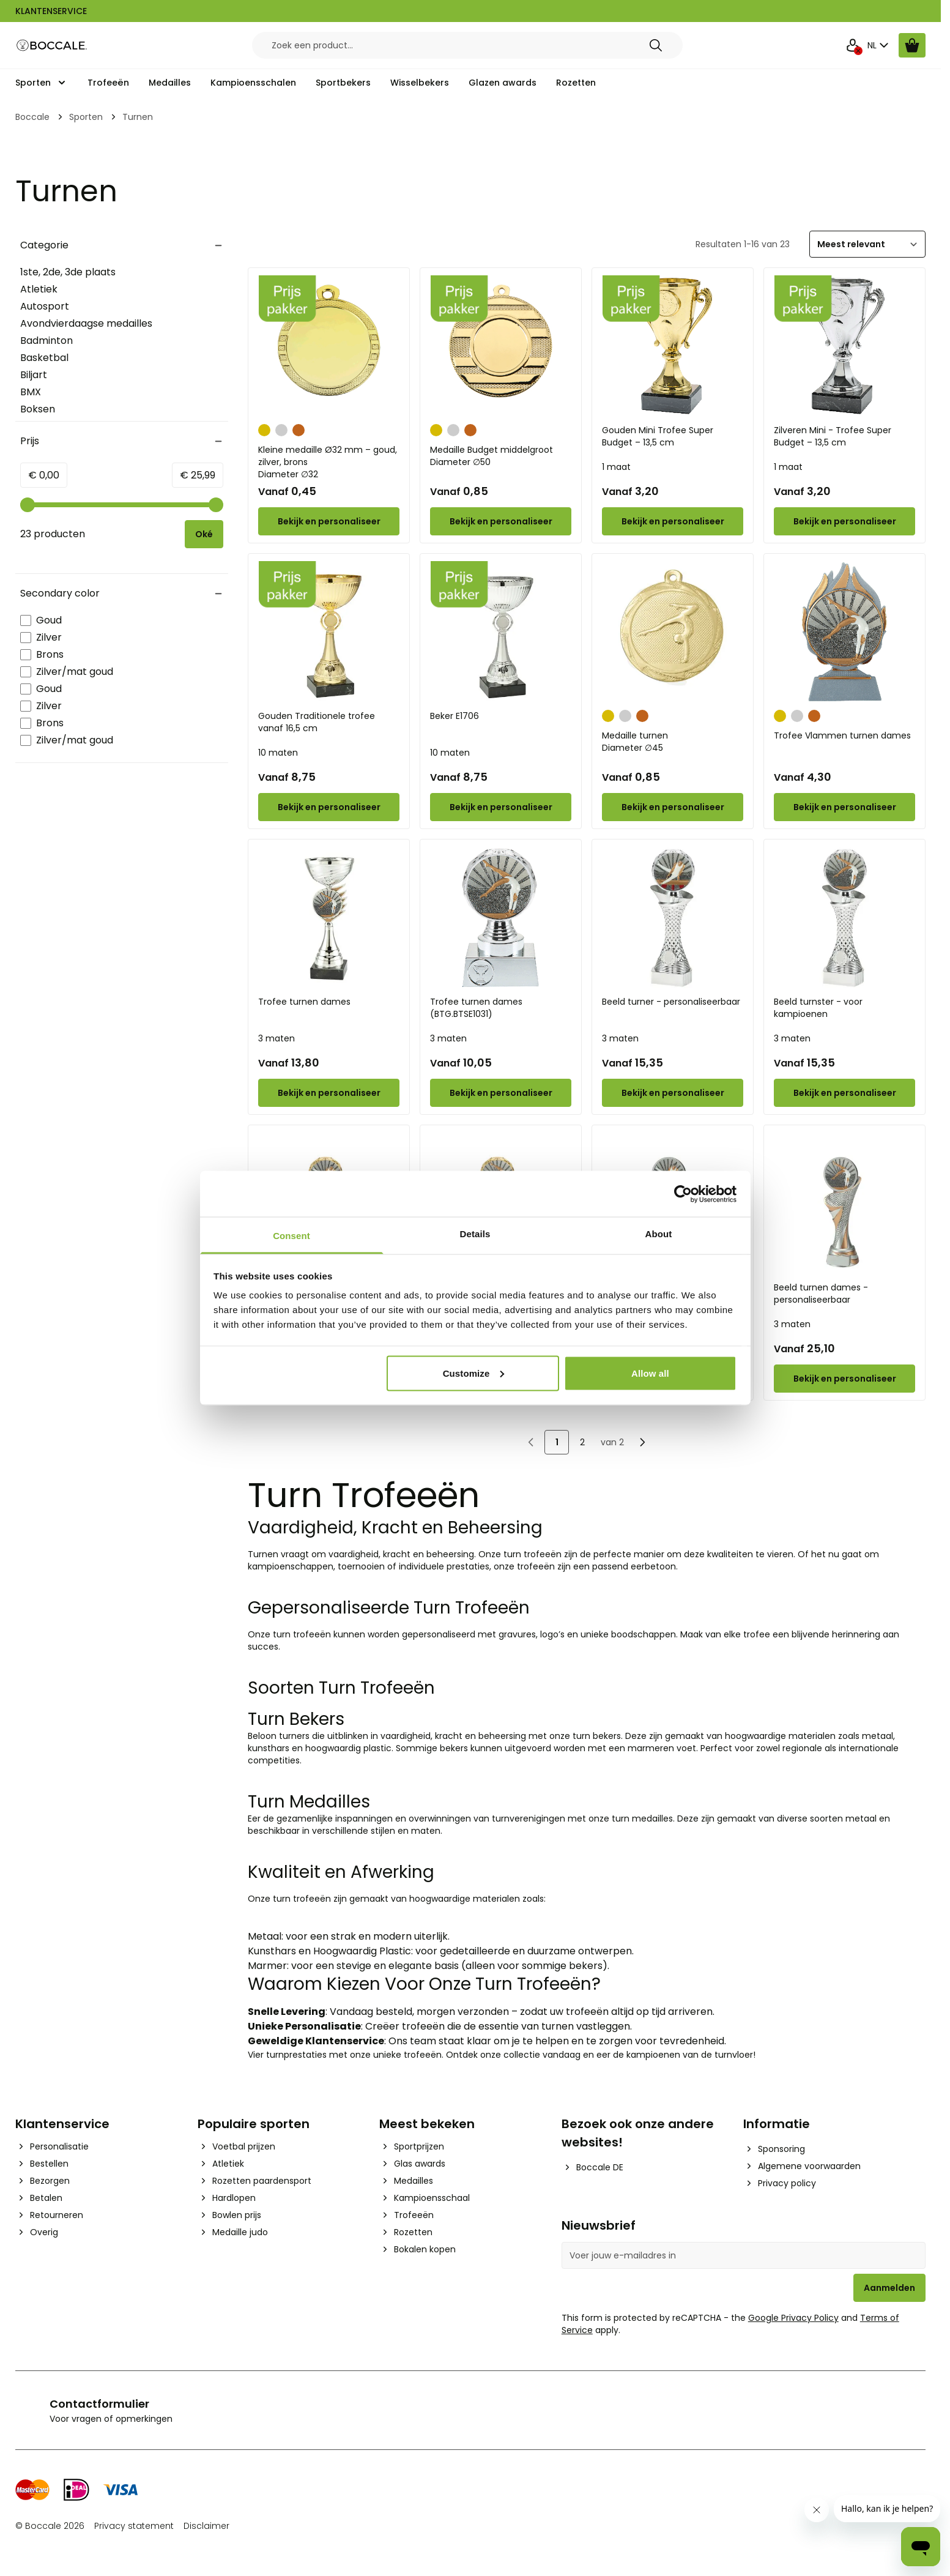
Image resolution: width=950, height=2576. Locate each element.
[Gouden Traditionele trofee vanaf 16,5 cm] (328, 631)
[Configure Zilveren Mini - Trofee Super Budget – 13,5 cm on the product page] (844, 521)
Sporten (33, 82)
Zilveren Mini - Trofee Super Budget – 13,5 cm (832, 436)
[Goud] (264, 429)
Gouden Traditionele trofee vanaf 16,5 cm (316, 722)
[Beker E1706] (500, 631)
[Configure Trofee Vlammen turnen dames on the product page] (844, 807)
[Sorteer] (867, 244)
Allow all (650, 1373)
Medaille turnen (672, 741)
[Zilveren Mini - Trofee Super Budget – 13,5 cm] (844, 346)
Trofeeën (108, 82)
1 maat (616, 467)
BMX (30, 392)
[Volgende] (642, 1442)
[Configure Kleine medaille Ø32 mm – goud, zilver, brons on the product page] (328, 521)
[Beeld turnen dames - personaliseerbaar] (844, 1203)
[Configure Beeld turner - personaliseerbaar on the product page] (672, 1093)
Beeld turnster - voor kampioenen (818, 1008)
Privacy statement (134, 2526)
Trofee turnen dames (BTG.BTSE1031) (476, 1008)
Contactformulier (99, 2403)
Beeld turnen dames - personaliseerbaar (821, 1293)
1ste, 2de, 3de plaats (68, 272)
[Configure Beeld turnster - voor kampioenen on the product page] (844, 1093)
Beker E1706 (454, 716)
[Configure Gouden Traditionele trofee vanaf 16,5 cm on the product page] (328, 807)
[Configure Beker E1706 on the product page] (500, 807)
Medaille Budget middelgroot (500, 456)
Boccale (32, 117)
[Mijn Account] (852, 45)
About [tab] (658, 1234)
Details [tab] (475, 1234)
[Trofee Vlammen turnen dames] (844, 631)
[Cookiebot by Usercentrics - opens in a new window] (683, 1194)
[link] (531, 1442)
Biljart (33, 375)
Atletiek (39, 289)
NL (879, 45)
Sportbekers (343, 82)
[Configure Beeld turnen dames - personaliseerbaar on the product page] (844, 1378)
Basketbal (44, 358)
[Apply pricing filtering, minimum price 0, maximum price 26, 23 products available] (204, 534)
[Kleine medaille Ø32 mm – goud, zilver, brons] (328, 346)
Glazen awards (502, 82)
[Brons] (298, 429)
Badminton (46, 340)
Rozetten (576, 82)
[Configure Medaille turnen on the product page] (672, 807)
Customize (474, 1373)
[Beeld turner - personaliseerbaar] (672, 917)
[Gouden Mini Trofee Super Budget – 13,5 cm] (672, 346)
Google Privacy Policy (793, 2318)
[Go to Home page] (52, 45)
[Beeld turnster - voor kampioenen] (844, 917)
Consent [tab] (291, 1235)
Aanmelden (889, 2288)
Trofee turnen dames (304, 1002)
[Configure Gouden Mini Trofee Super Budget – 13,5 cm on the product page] (672, 521)
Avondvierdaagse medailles (86, 323)
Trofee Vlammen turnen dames (842, 735)
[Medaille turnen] (672, 631)
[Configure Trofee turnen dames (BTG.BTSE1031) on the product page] (500, 1093)
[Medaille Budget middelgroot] (500, 346)
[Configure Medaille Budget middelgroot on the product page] (500, 521)
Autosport (44, 306)
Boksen (37, 409)
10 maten (278, 752)
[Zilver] (281, 429)
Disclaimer (206, 2526)
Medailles (170, 82)
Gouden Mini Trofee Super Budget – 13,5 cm (657, 436)
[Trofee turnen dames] (328, 917)
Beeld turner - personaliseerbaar (671, 1002)
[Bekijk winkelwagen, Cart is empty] (912, 45)
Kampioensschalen (253, 82)
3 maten (276, 1038)
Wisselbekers (419, 82)
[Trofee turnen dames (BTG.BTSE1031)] (500, 917)
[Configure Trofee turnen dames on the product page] (328, 1093)
